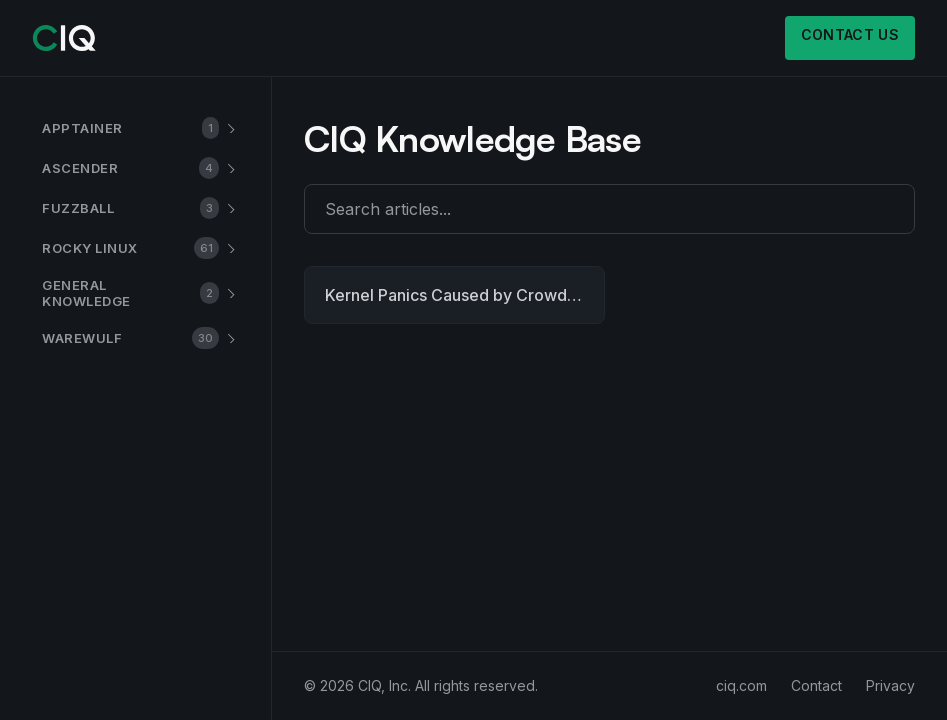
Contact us (850, 34)
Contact (816, 685)
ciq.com (741, 685)
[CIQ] (64, 38)
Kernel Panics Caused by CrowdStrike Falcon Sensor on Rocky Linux (465, 295)
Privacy (890, 685)
